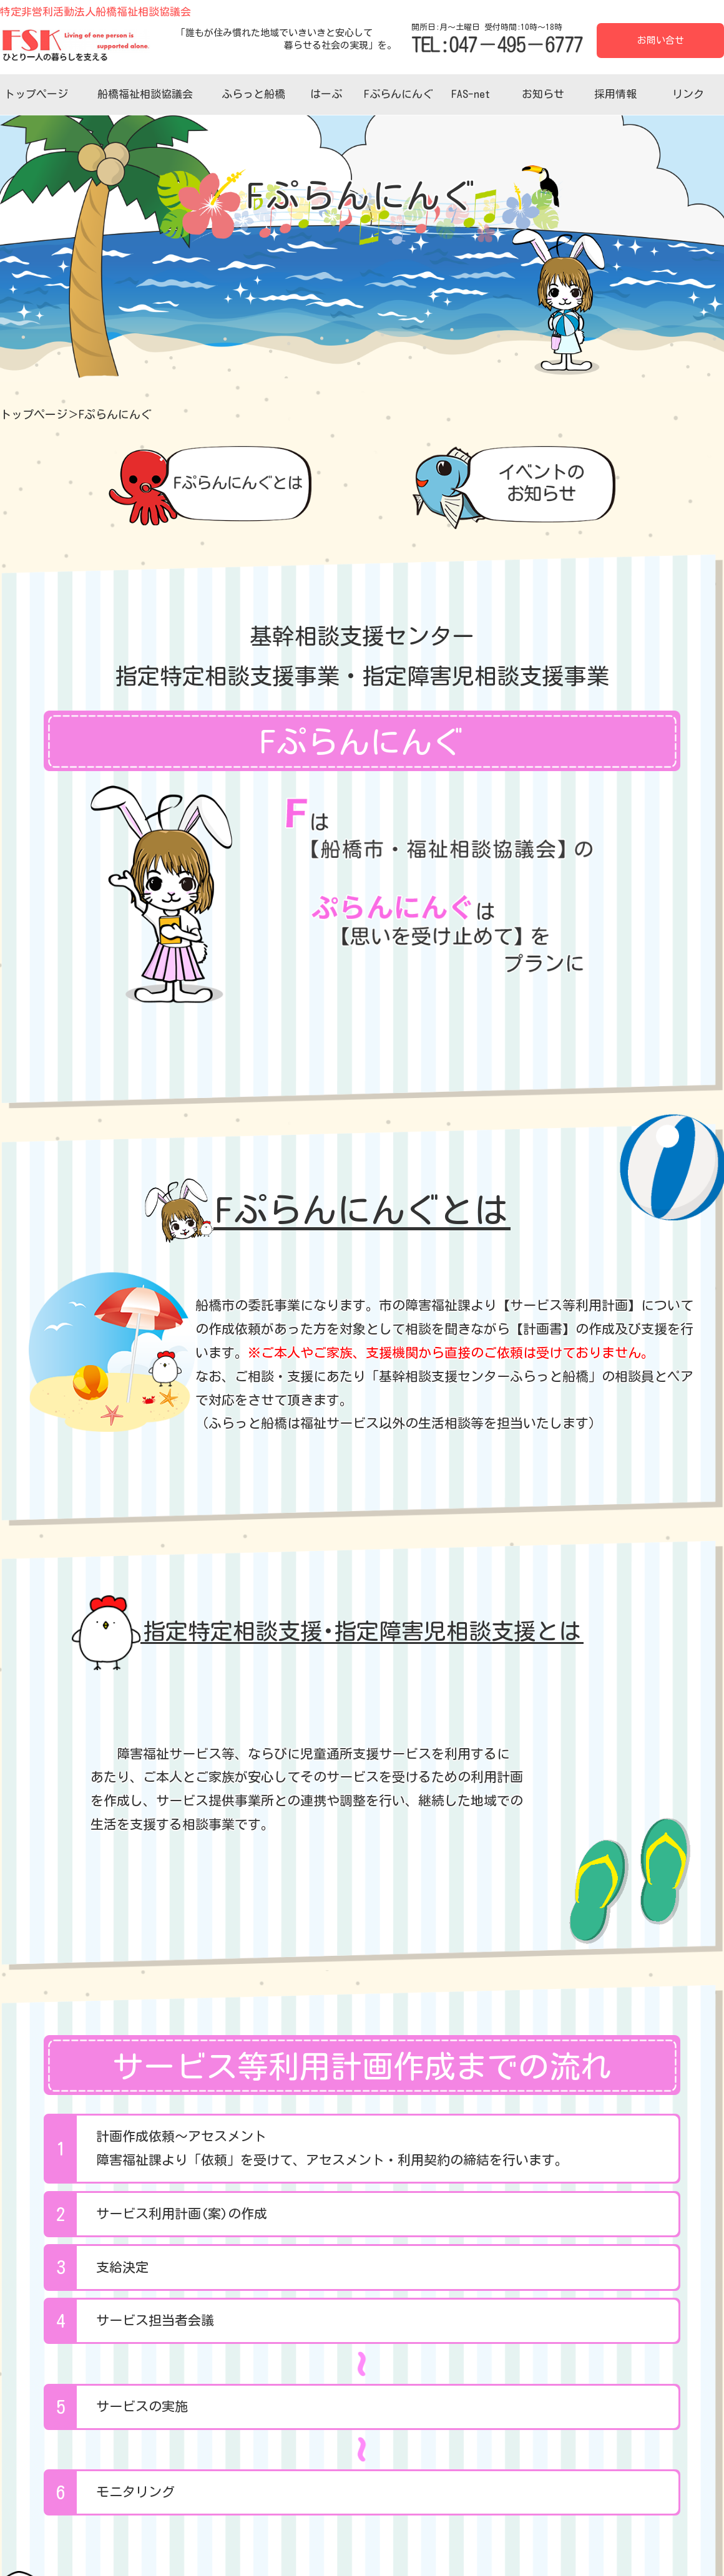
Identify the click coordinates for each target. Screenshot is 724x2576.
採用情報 (615, 94)
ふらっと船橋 (253, 94)
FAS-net (470, 94)
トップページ (36, 94)
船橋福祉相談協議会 (145, 94)
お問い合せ (660, 40)
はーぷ (326, 94)
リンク (688, 94)
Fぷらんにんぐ (398, 94)
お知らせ (543, 94)
